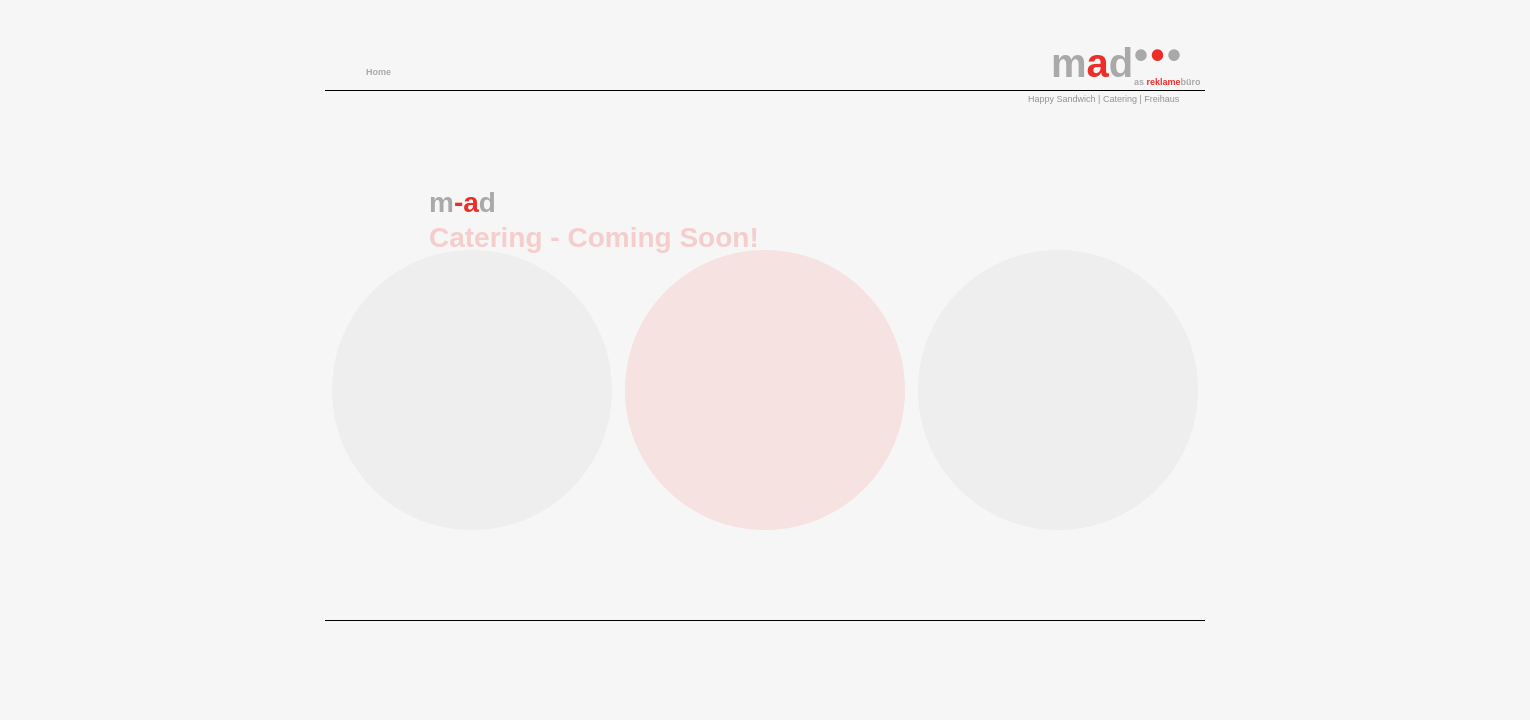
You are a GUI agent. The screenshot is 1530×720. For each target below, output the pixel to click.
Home (378, 72)
